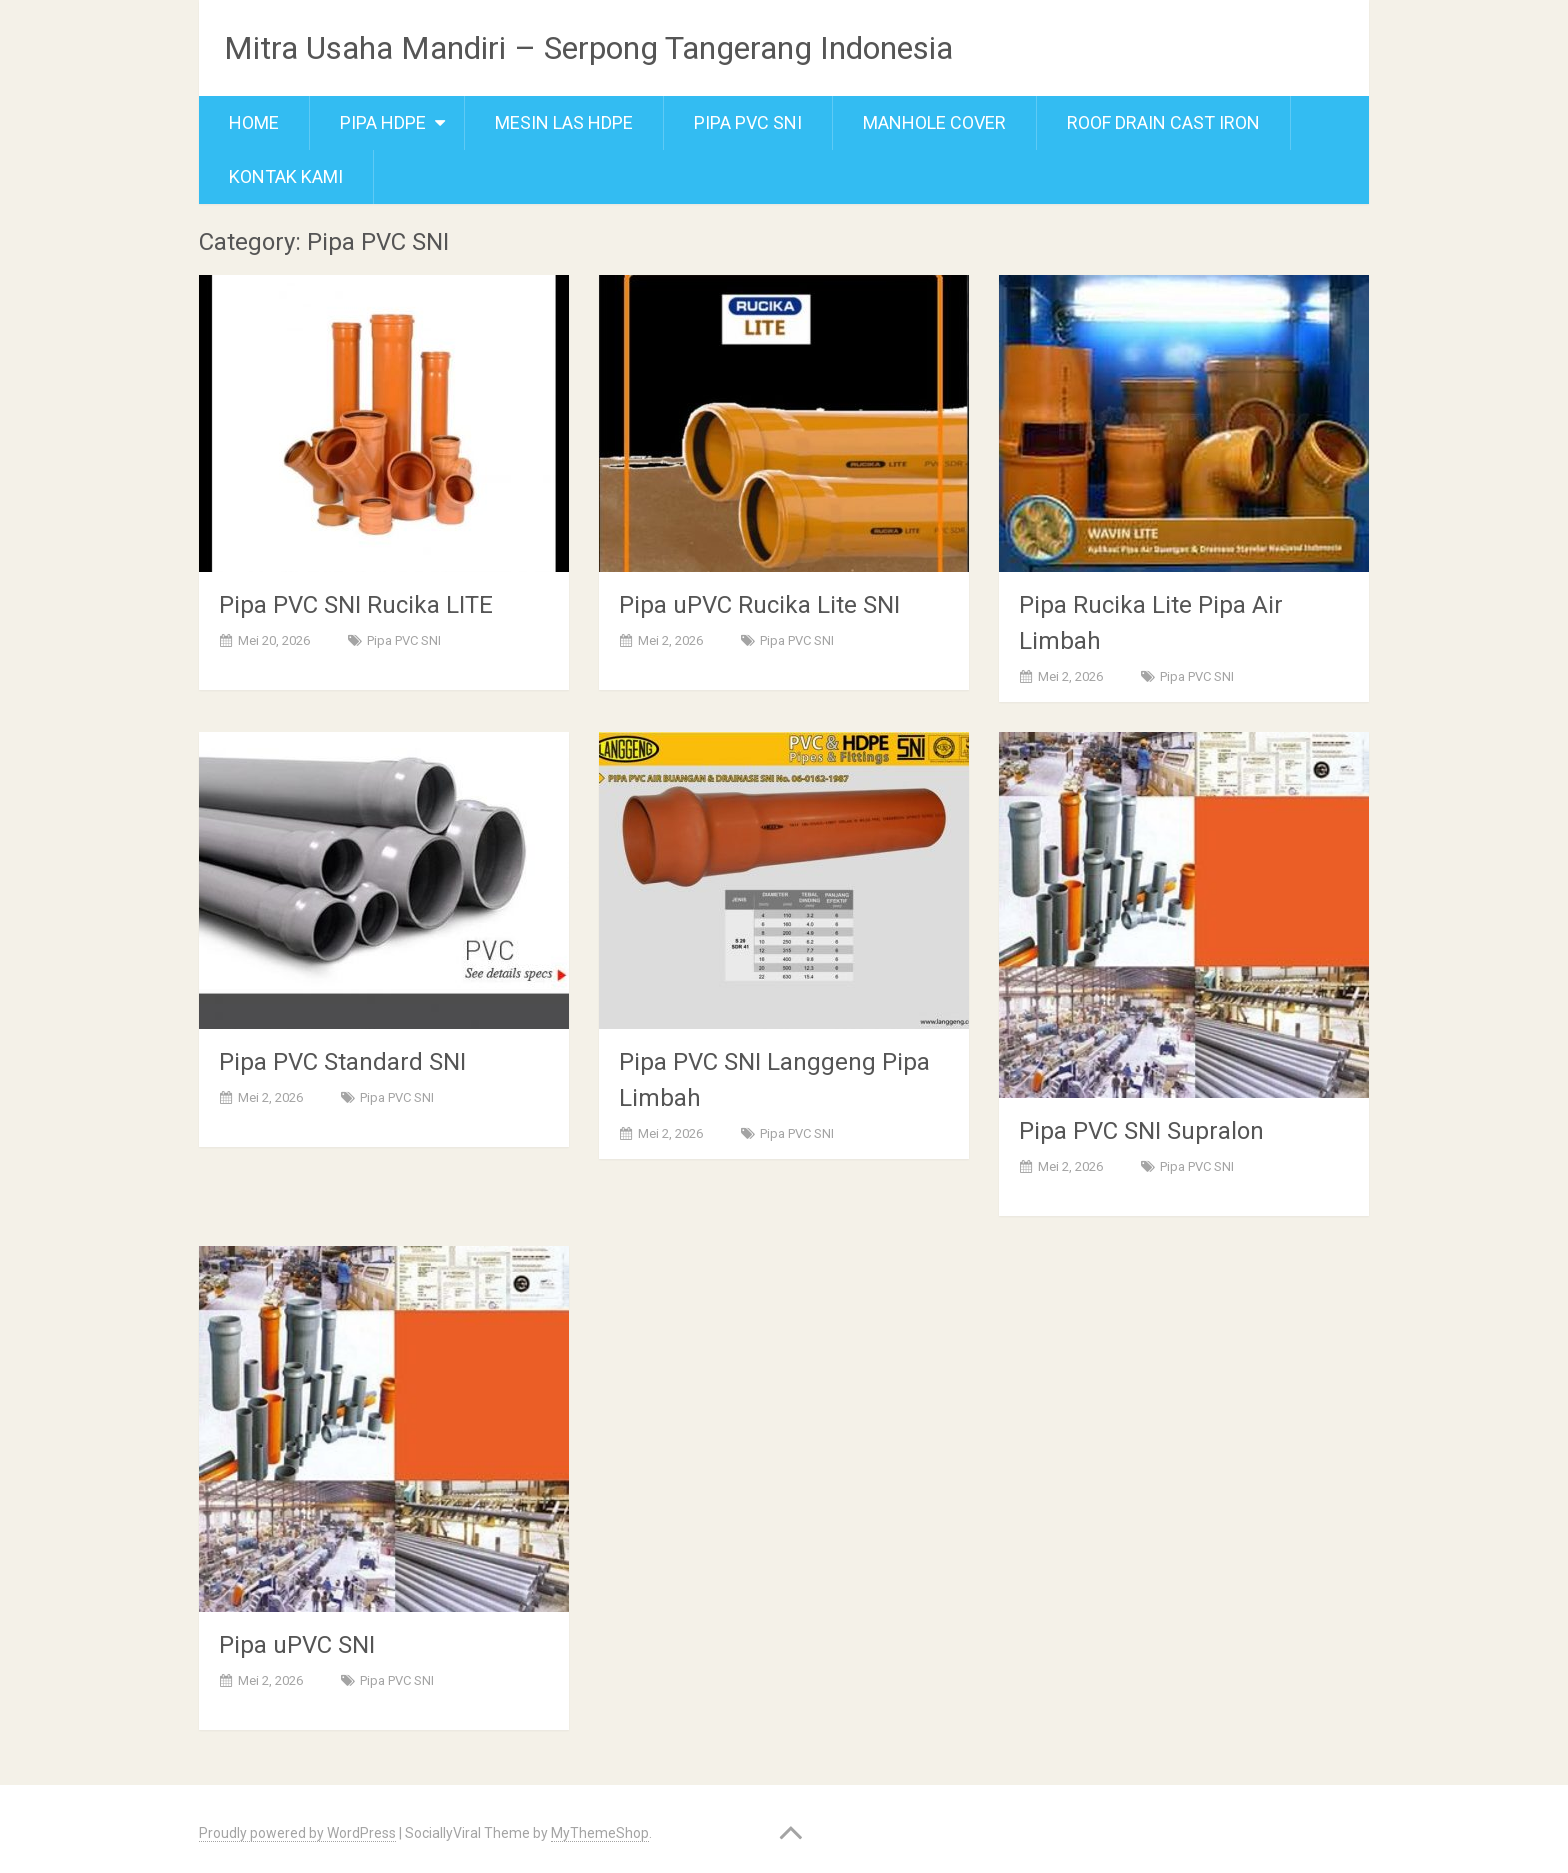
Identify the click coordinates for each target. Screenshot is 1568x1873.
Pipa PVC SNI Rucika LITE (356, 605)
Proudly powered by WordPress (297, 1833)
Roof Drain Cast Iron (1163, 122)
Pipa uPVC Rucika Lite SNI (759, 605)
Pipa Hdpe (383, 122)
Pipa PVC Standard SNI (342, 1062)
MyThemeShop (600, 1833)
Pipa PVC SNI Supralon (1141, 1131)
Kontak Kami (286, 176)
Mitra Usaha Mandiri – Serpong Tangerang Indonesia (588, 48)
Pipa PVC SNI (748, 122)
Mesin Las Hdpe (564, 122)
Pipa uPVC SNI (297, 1645)
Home (254, 122)
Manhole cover (934, 122)
